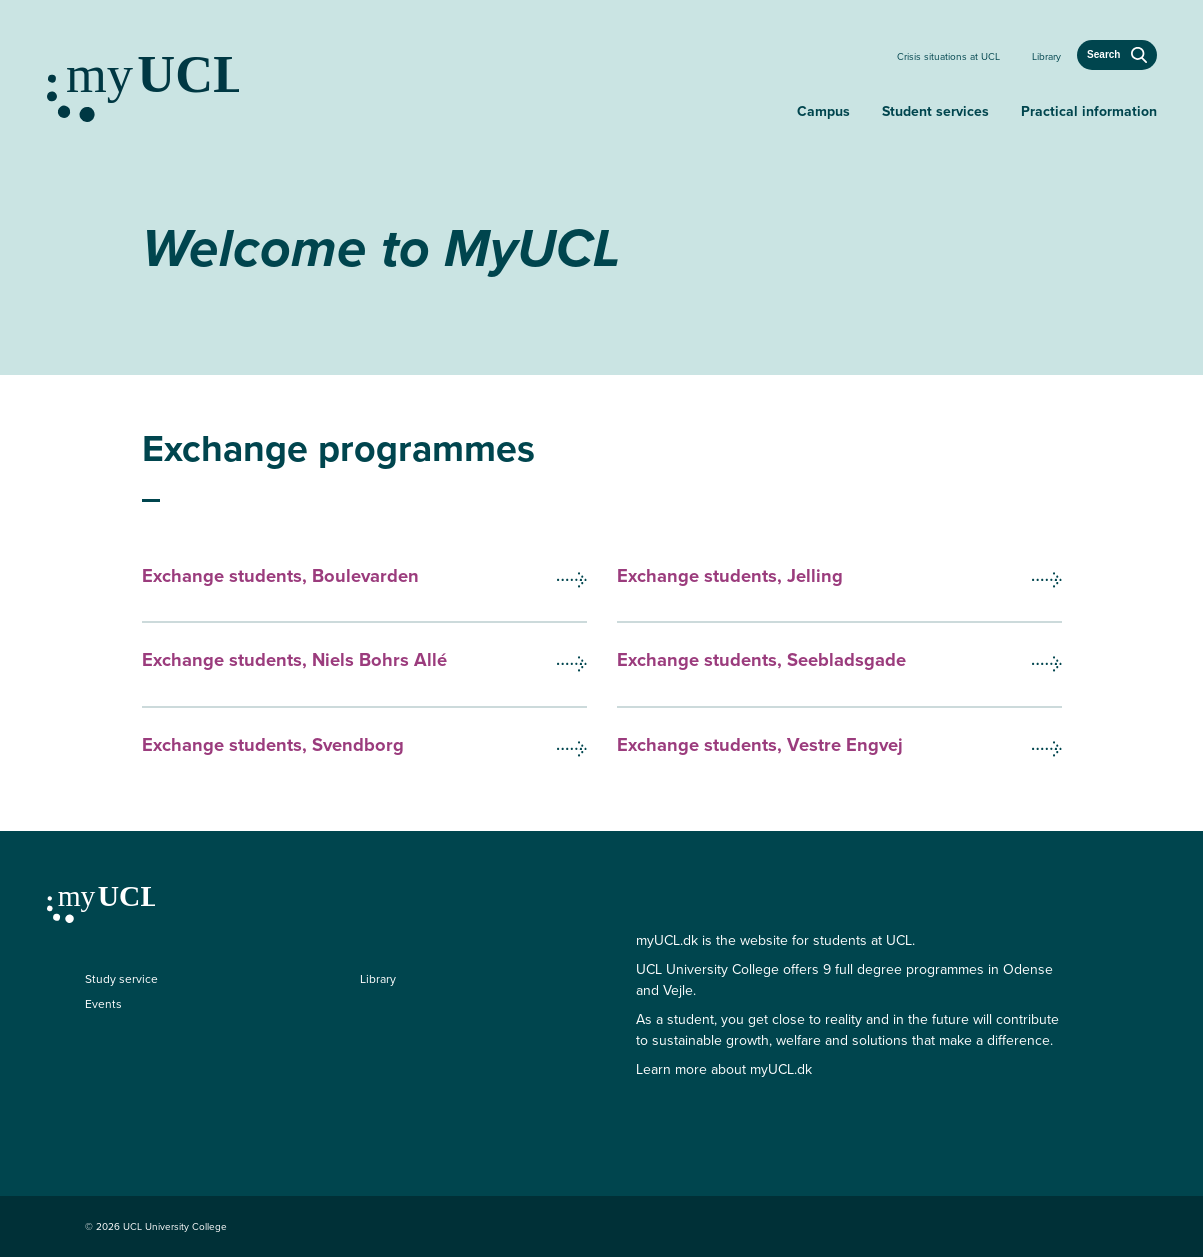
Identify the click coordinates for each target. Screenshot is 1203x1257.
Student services (935, 111)
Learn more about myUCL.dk (724, 1069)
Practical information (1089, 111)
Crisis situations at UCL (948, 56)
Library (1046, 56)
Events (103, 1004)
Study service (121, 979)
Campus (823, 111)
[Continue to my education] (414, 81)
